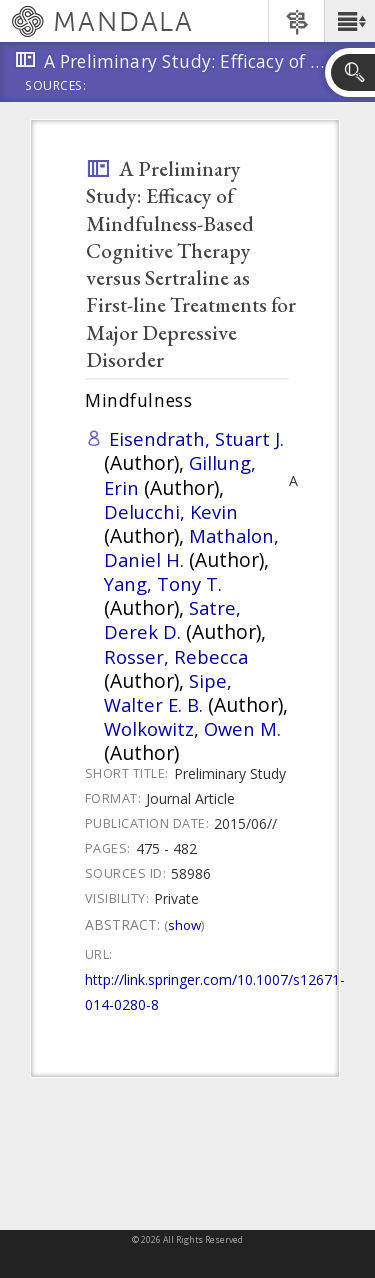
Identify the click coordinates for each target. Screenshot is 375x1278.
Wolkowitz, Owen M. (192, 728)
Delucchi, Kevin (171, 511)
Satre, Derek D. (172, 619)
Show (184, 925)
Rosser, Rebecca (176, 656)
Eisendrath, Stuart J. (196, 438)
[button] (349, 21)
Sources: (56, 87)
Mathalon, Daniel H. (191, 547)
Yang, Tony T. (163, 583)
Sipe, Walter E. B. (168, 692)
